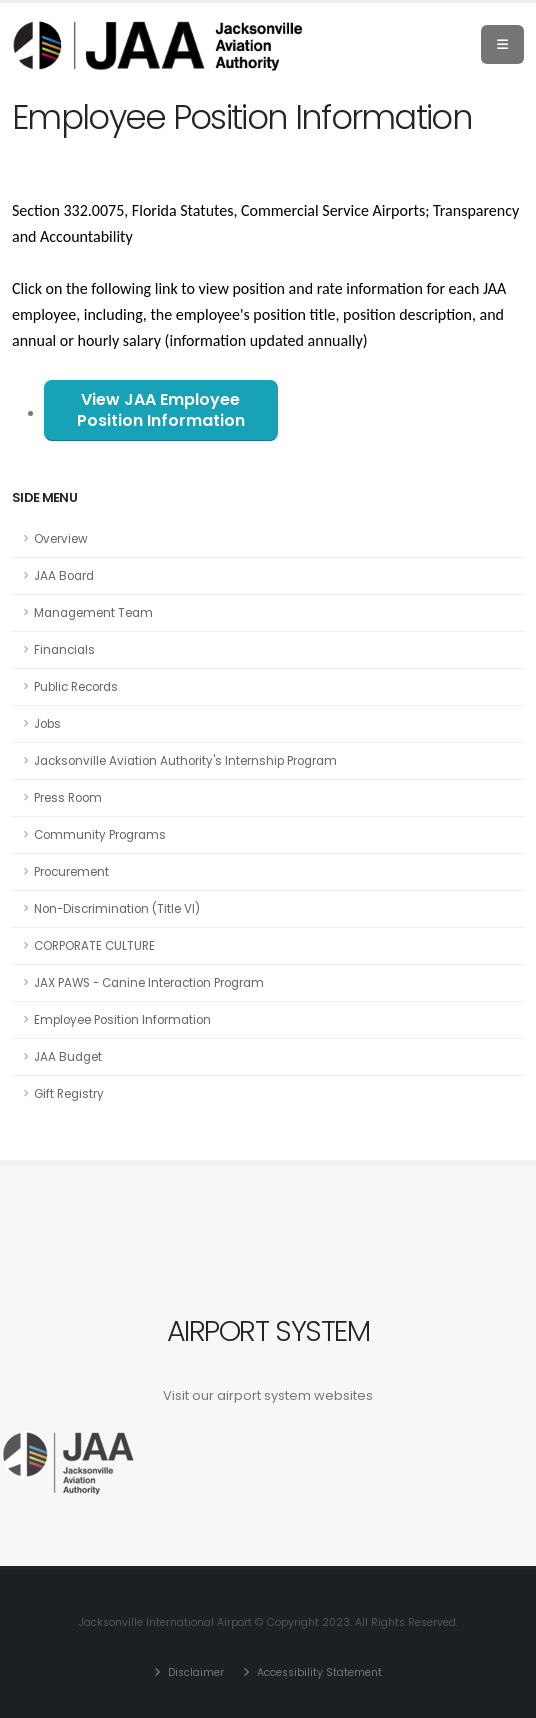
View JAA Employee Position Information (161, 410)
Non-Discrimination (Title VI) (117, 909)
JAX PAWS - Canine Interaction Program (149, 983)
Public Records (76, 687)
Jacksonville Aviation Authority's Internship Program (185, 761)
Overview (61, 539)
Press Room (68, 798)
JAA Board (64, 576)
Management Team (93, 613)
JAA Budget (68, 1057)
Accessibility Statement (318, 1672)
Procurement (71, 872)
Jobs (47, 724)
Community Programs (100, 835)
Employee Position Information (122, 1020)
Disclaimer (194, 1672)
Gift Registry (69, 1094)
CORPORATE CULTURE (94, 946)
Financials (64, 650)
